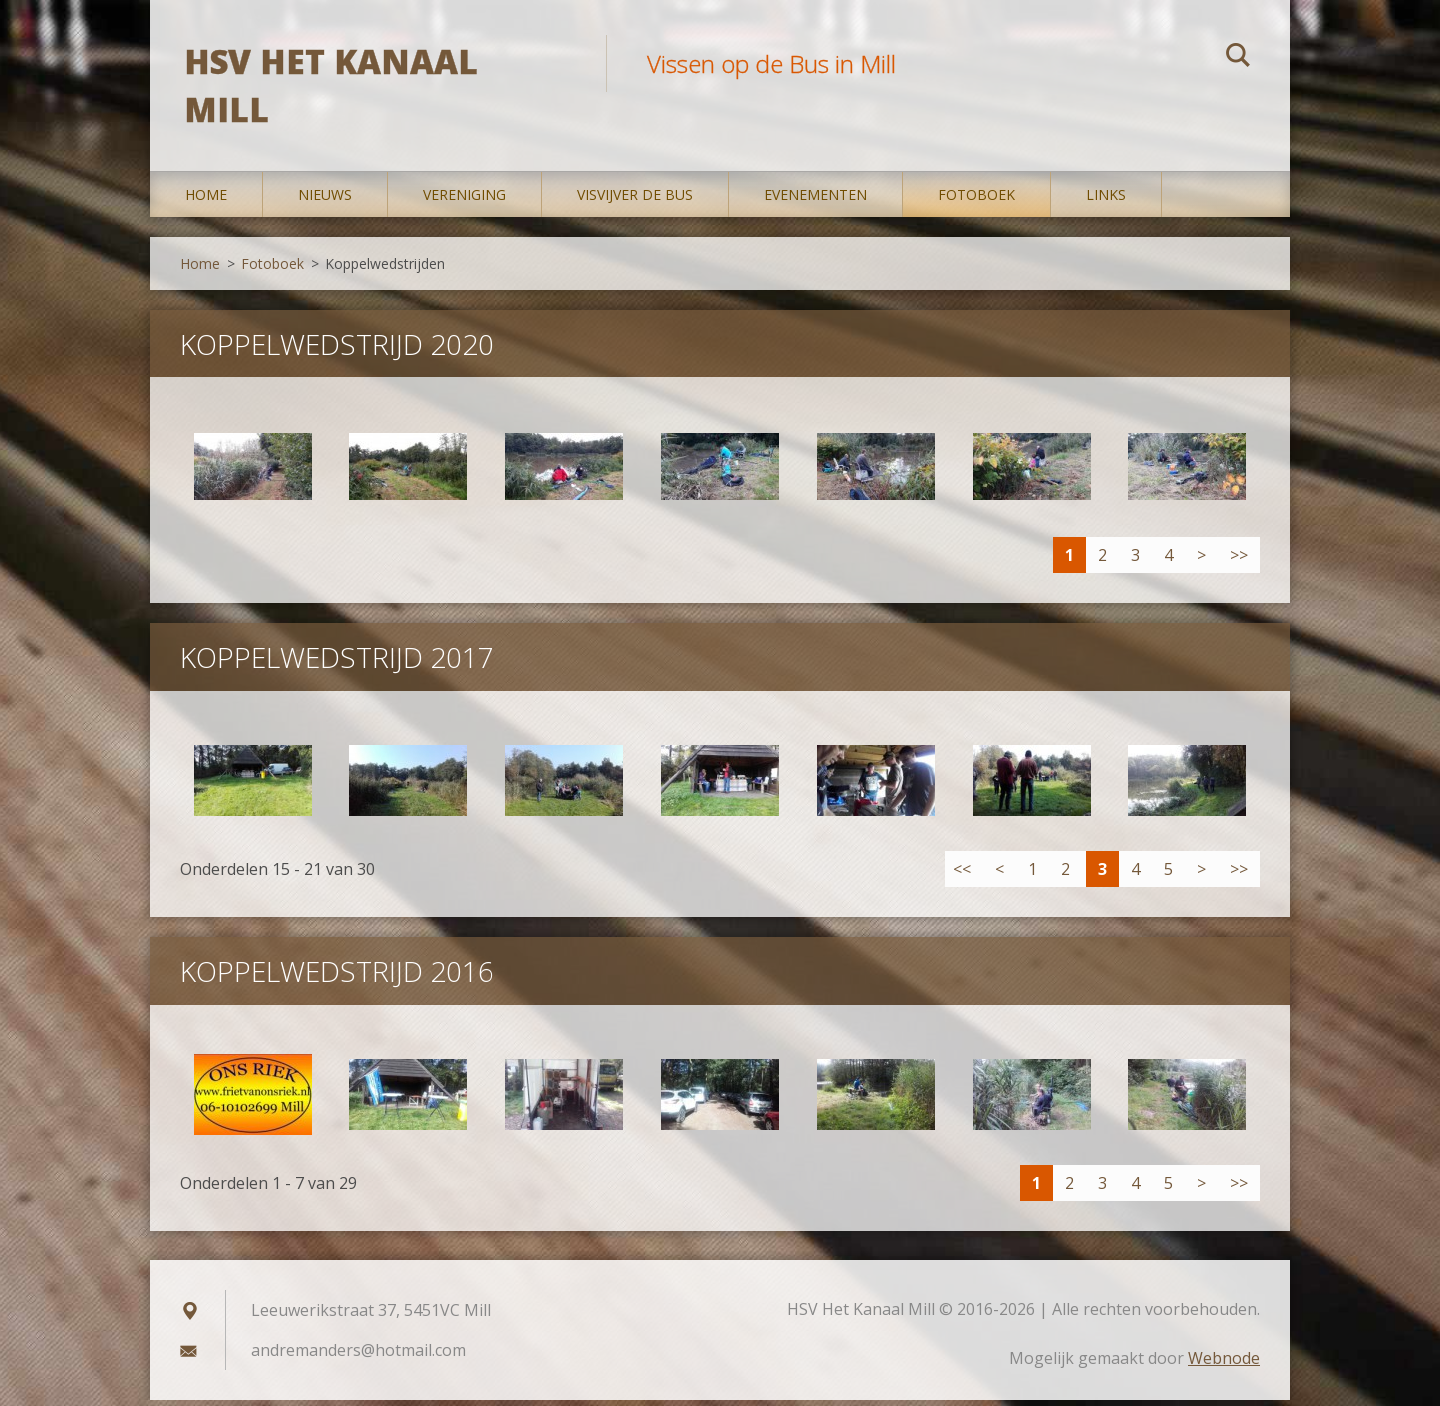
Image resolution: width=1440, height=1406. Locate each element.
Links (1106, 199)
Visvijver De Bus (635, 199)
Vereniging (464, 199)
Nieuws (325, 199)
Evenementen (815, 199)
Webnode (1224, 1364)
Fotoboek (976, 199)
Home (206, 199)
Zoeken (1238, 58)
